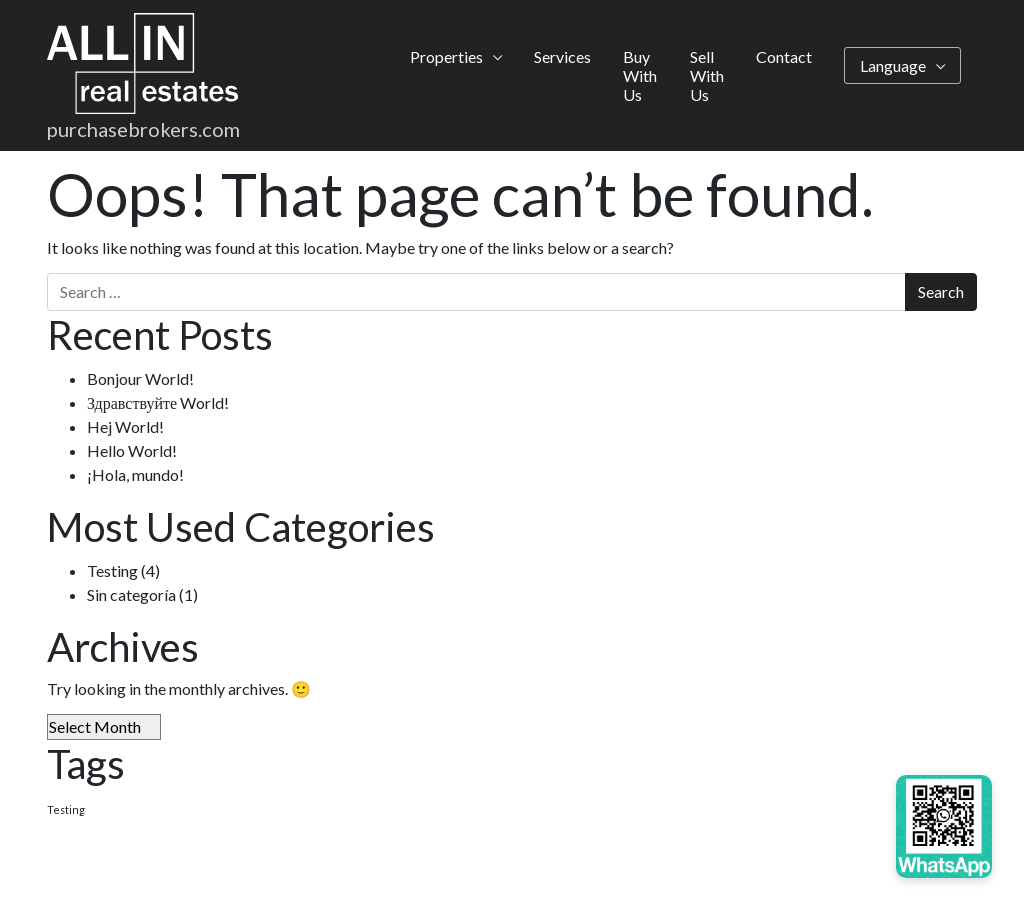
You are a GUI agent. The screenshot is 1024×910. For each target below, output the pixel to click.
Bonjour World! (140, 378)
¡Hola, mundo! (135, 474)
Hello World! (132, 450)
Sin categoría (131, 594)
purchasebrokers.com (143, 129)
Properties (446, 56)
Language (893, 65)
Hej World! (125, 426)
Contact (784, 56)
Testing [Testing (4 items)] (66, 809)
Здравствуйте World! (158, 402)
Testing (112, 570)
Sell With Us (707, 75)
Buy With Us (640, 75)
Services (562, 56)
